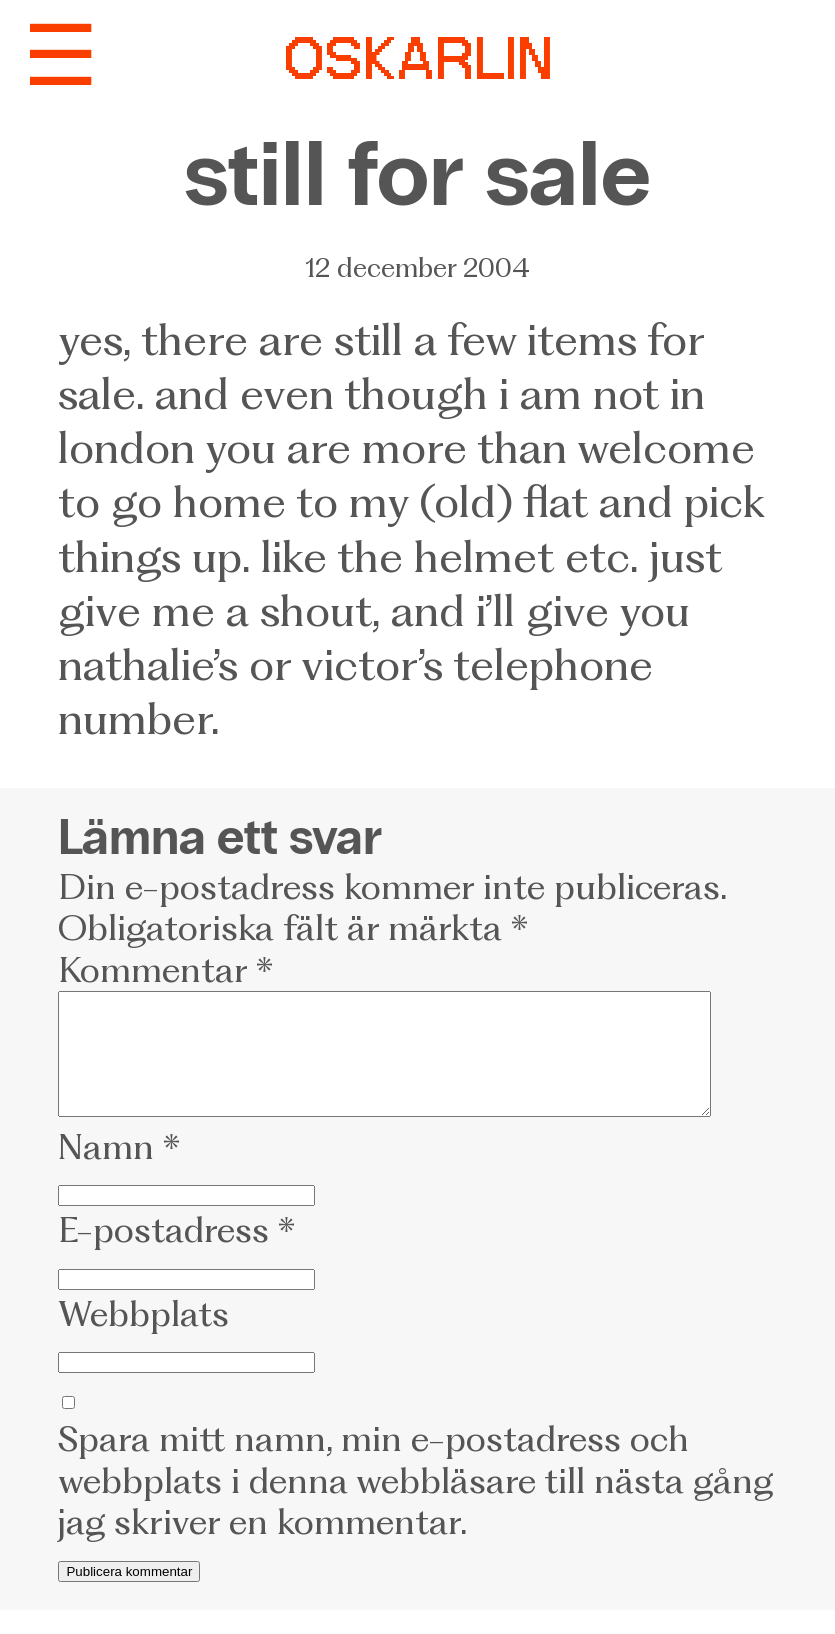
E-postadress (177, 1254)
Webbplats (143, 1338)
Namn (119, 1171)
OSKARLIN (418, 62)
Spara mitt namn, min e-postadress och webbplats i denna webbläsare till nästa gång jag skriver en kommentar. (415, 1504)
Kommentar (166, 970)
